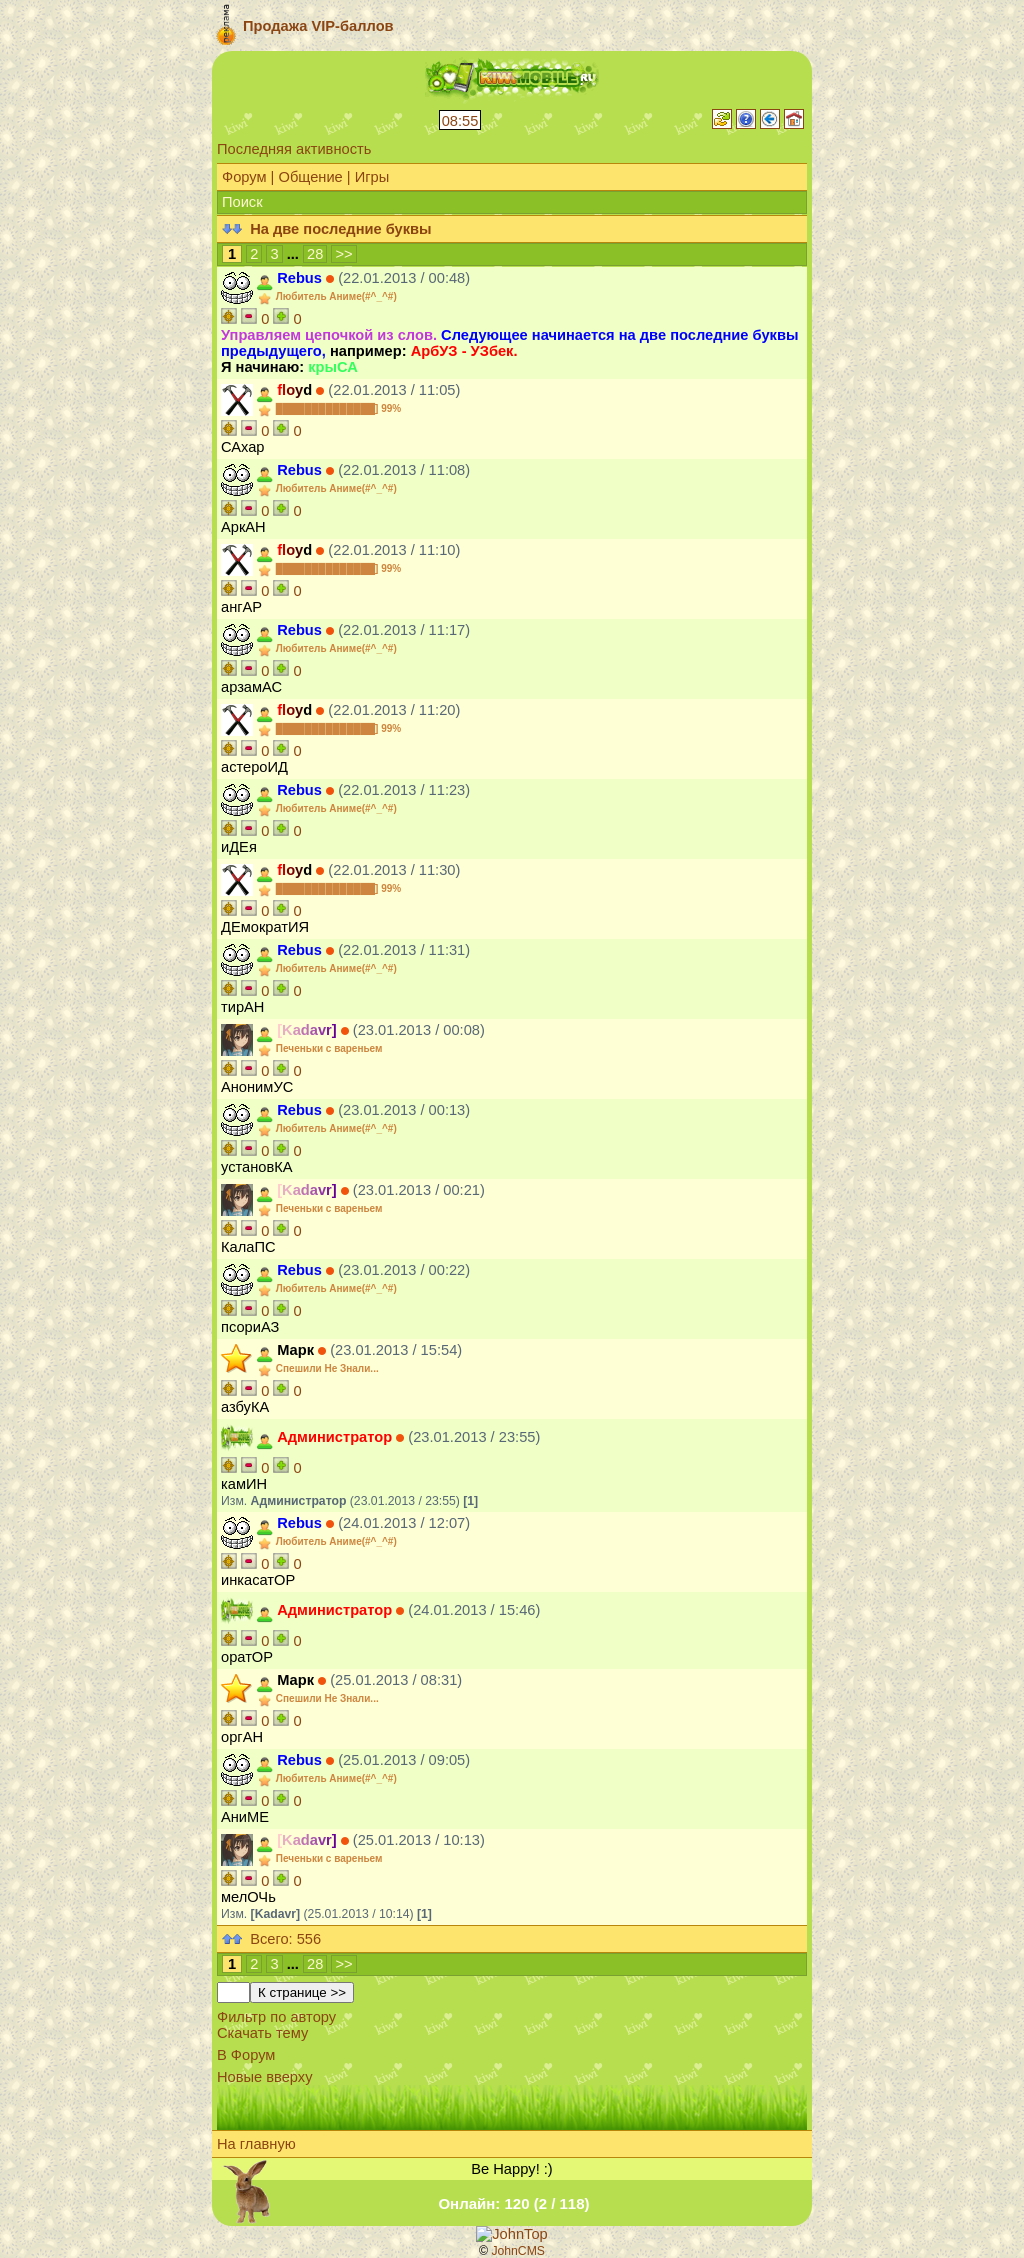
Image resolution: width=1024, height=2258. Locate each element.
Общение (310, 177)
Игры (372, 177)
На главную (256, 2144)
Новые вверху (264, 2077)
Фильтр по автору (276, 2017)
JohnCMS (518, 2251)
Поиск (242, 202)
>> (343, 254)
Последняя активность (294, 149)
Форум (244, 177)
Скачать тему (262, 2033)
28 (315, 254)
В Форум (246, 2055)
